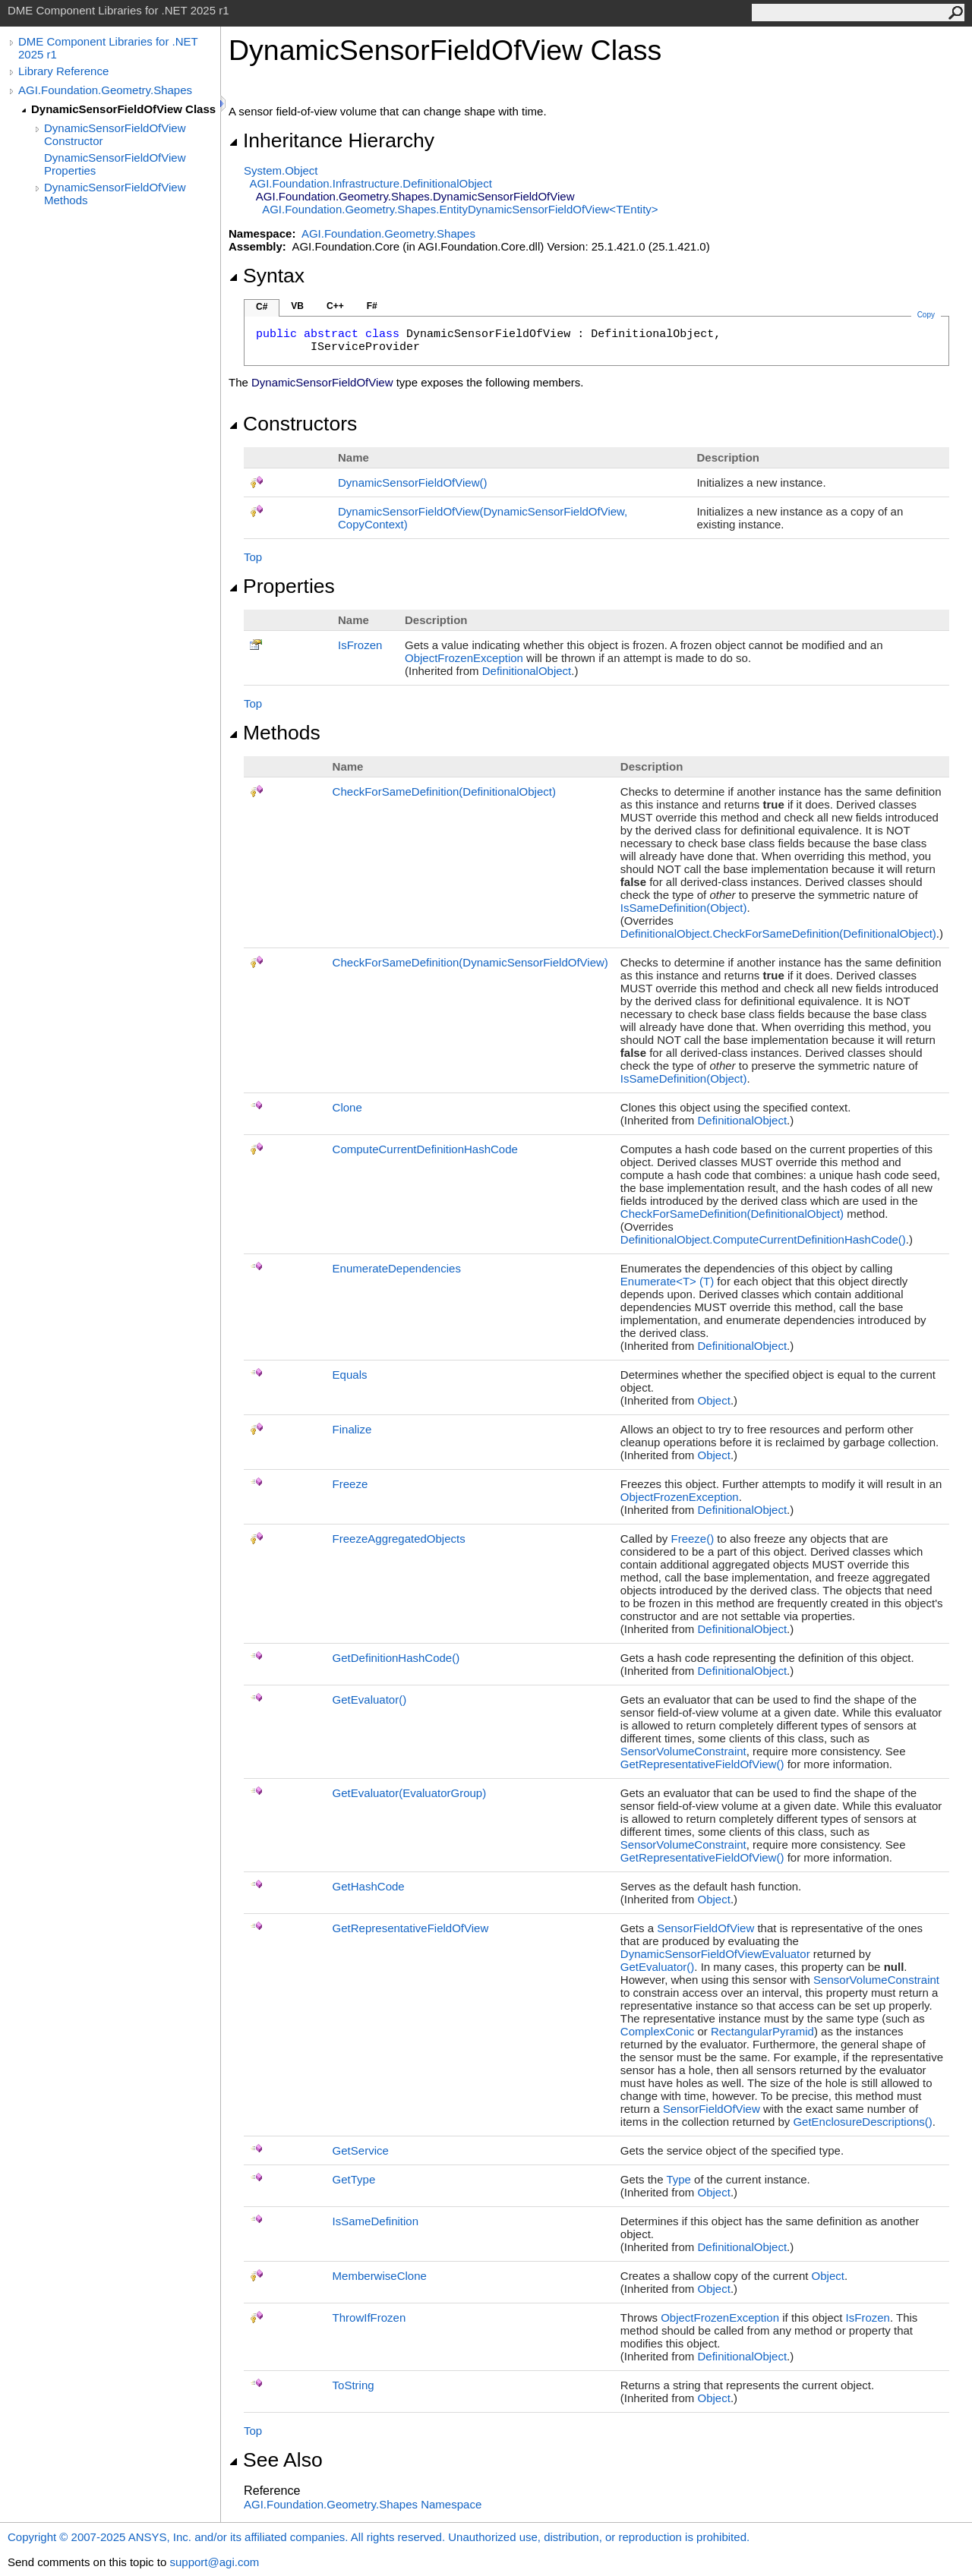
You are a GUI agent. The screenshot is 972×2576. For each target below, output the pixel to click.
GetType (354, 2179)
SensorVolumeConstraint (683, 1751)
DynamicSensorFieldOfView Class (123, 108)
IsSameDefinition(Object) (683, 907)
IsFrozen (360, 644)
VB (297, 306)
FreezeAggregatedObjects (399, 1538)
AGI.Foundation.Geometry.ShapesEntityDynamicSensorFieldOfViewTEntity (460, 209)
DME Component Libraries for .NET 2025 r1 (107, 48)
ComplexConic (657, 2031)
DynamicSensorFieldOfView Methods (114, 194)
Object (714, 1400)
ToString (353, 2385)
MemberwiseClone (380, 2275)
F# (372, 306)
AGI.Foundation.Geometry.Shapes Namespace (362, 2504)
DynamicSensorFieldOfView (412, 482)
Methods (274, 732)
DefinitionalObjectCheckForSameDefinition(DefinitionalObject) (778, 933)
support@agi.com (214, 2562)
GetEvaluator (370, 1699)
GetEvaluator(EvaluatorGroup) (410, 1792)
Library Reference (63, 71)
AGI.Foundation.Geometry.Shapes (105, 90)
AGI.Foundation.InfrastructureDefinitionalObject (371, 183)
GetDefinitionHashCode (396, 1657)
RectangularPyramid (762, 2031)
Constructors (293, 423)
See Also (276, 2459)
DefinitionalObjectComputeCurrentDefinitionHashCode (763, 1239)
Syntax (267, 275)
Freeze (350, 1483)
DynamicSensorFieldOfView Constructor (114, 134)
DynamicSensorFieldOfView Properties (114, 164)
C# (261, 306)
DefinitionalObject (527, 670)
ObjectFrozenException (464, 657)
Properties (282, 586)
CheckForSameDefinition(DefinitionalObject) (444, 791)
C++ (335, 306)
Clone (347, 1107)
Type (678, 2179)
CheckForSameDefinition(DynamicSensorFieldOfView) (470, 962)
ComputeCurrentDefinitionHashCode (425, 1149)
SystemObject (281, 170)
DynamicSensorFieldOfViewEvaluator (715, 1953)
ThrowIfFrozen (369, 2317)
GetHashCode (369, 1886)
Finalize (352, 1429)
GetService (361, 2150)
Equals (350, 1374)
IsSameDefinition (375, 2221)
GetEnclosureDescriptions (862, 2121)
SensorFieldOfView (705, 1928)
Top (253, 556)
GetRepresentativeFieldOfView (702, 1764)
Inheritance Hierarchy (331, 140)
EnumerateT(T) (667, 1281)
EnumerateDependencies (397, 1268)
